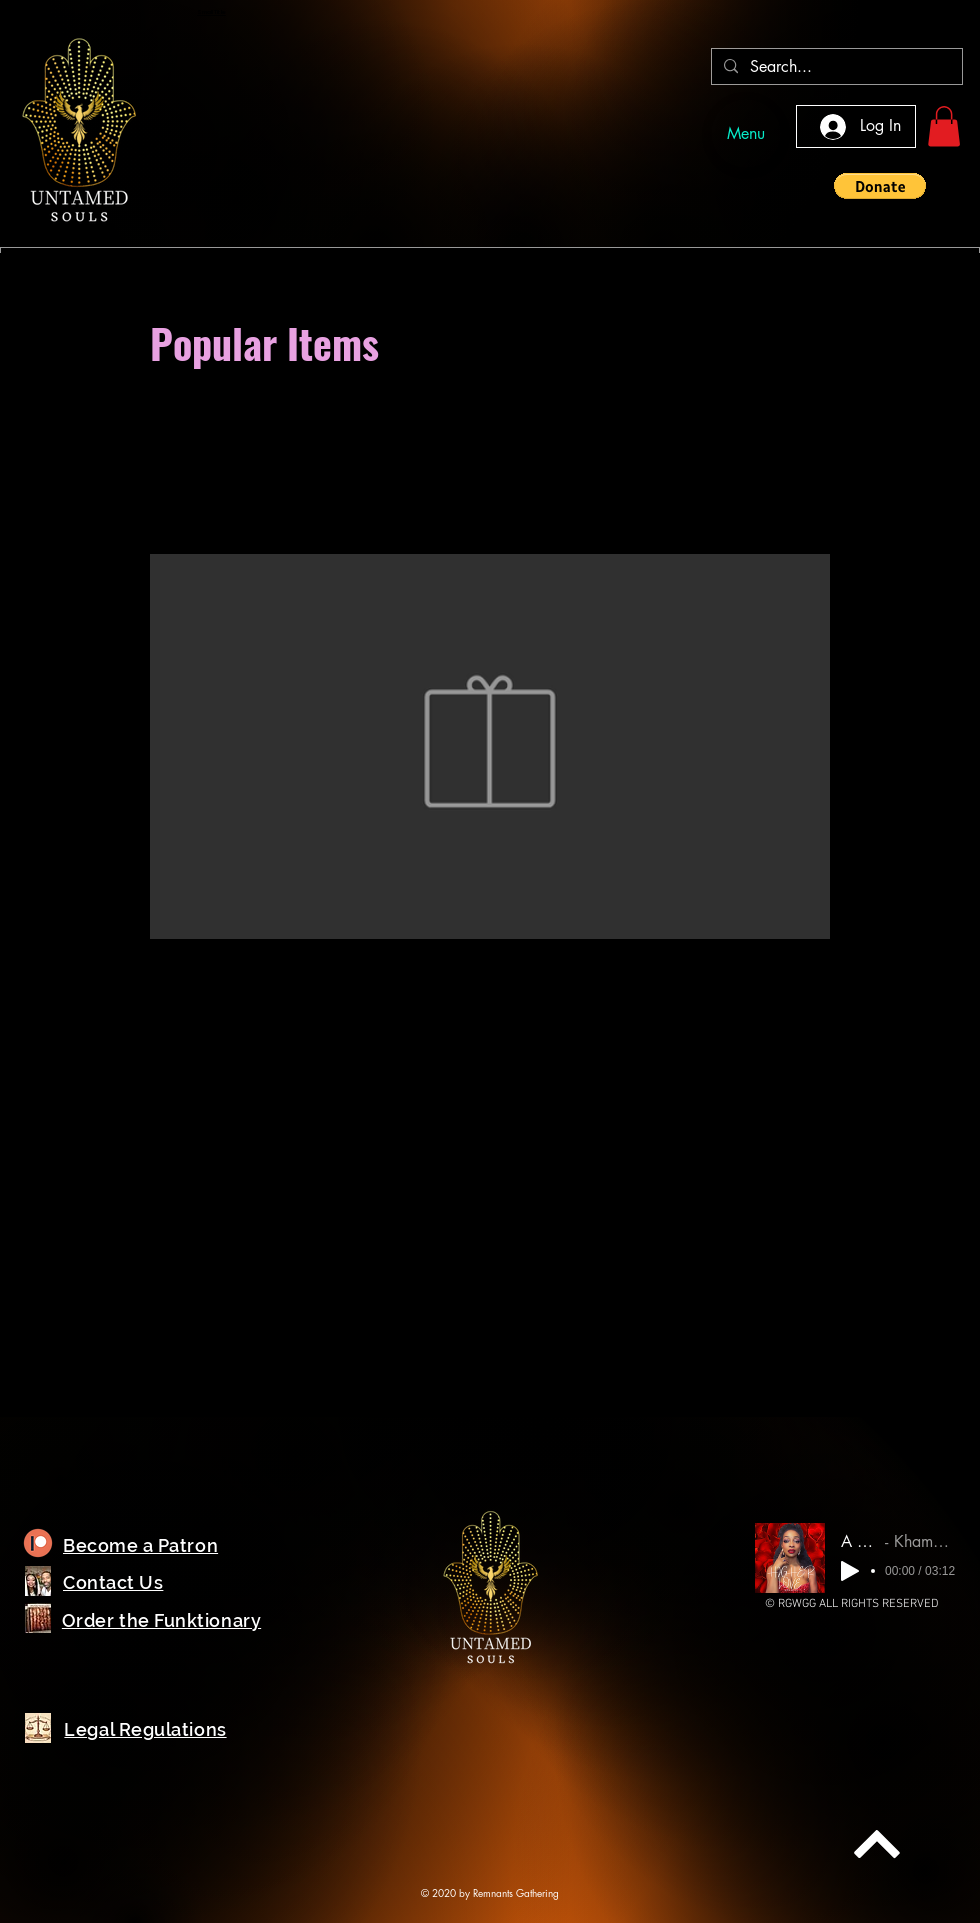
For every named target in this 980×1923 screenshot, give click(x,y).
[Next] (877, 1844)
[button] (944, 126)
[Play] (850, 1571)
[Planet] (38, 1543)
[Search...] (835, 67)
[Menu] (746, 133)
